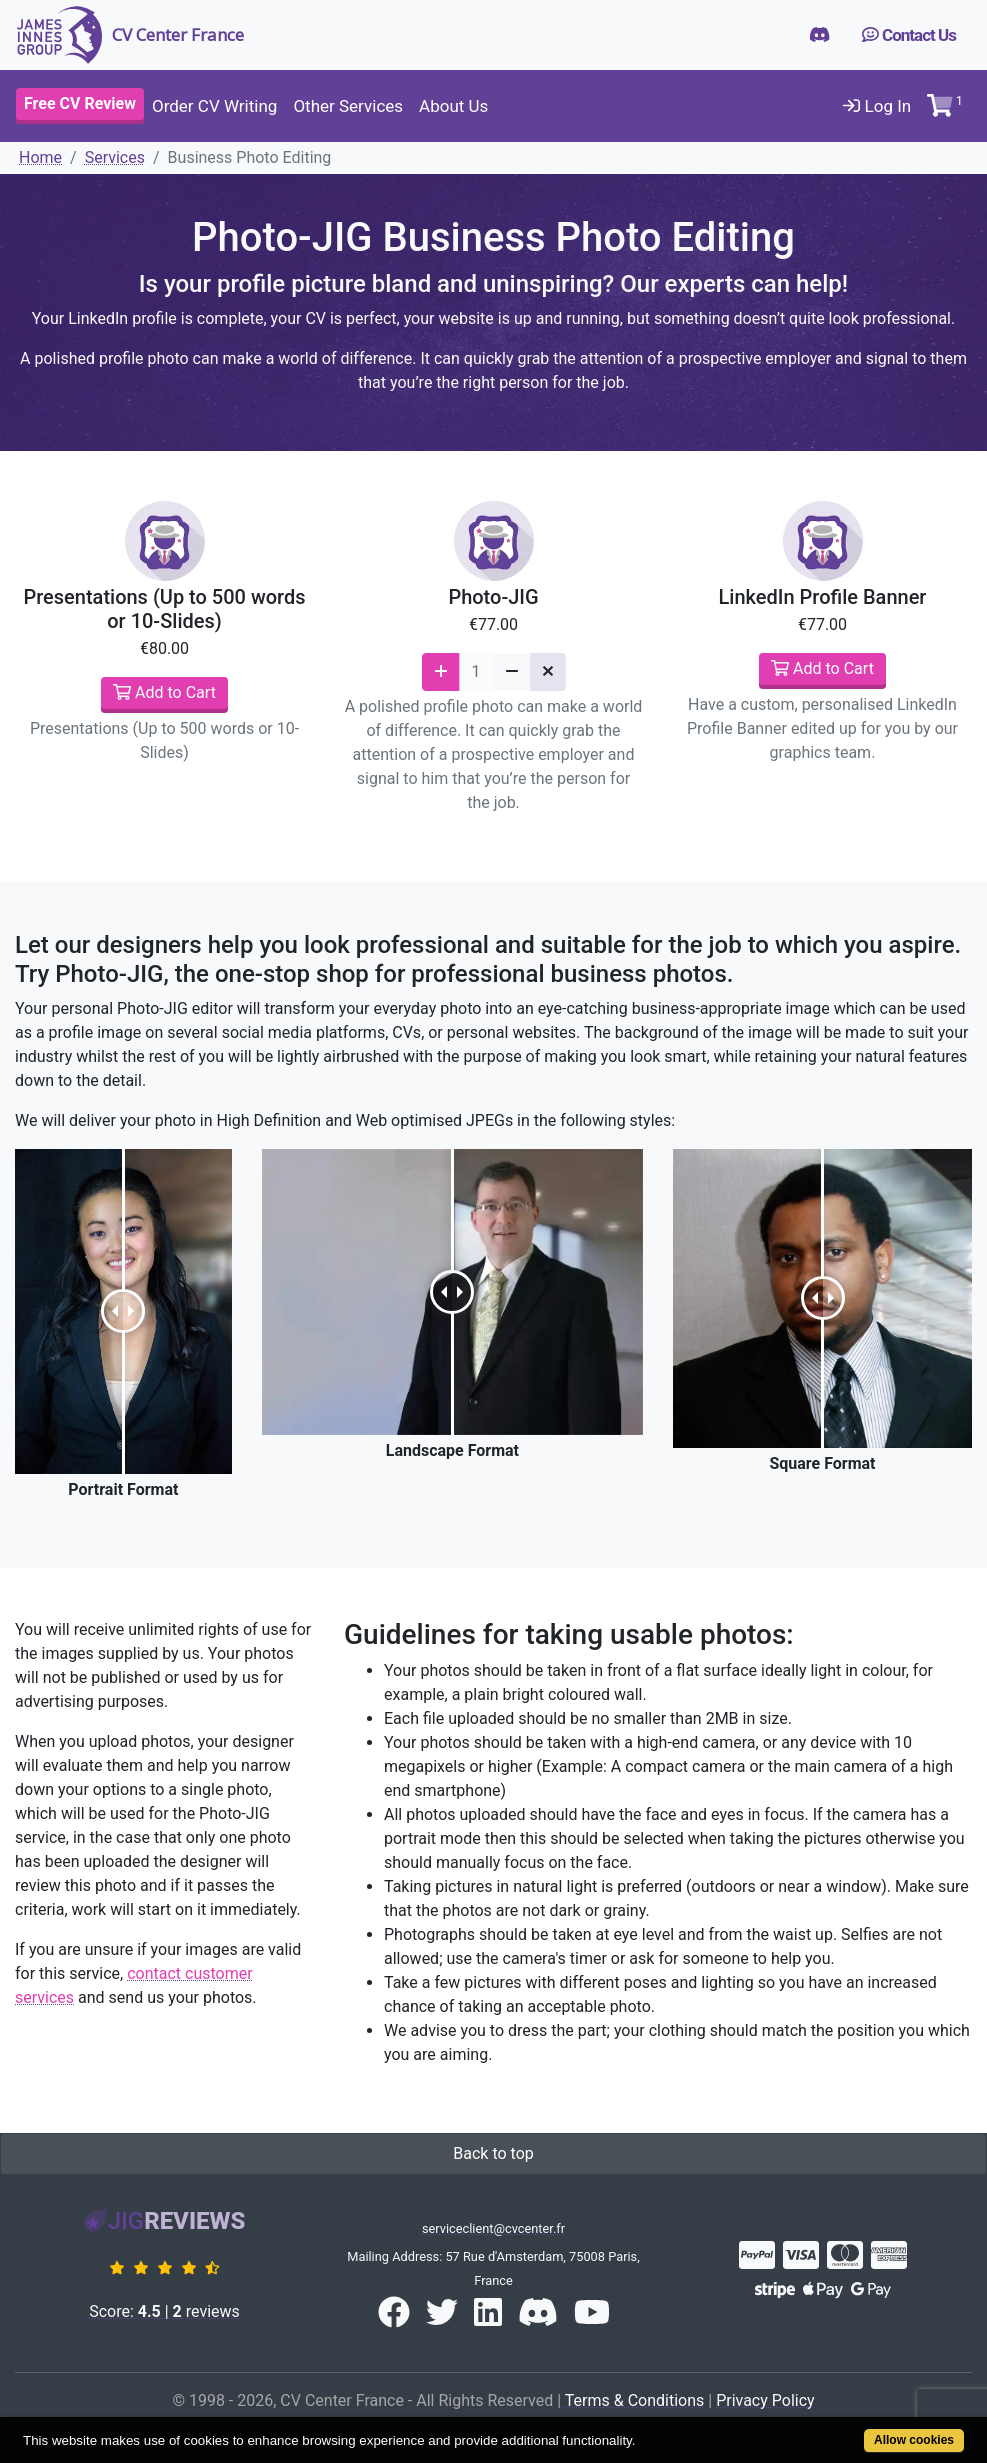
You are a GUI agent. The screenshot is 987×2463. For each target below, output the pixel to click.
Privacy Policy (765, 2400)
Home (40, 157)
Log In (877, 106)
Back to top (493, 2153)
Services (115, 157)
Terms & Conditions (635, 2400)
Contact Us (909, 35)
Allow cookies (914, 2440)
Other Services (348, 106)
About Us (453, 106)
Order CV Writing (214, 106)
